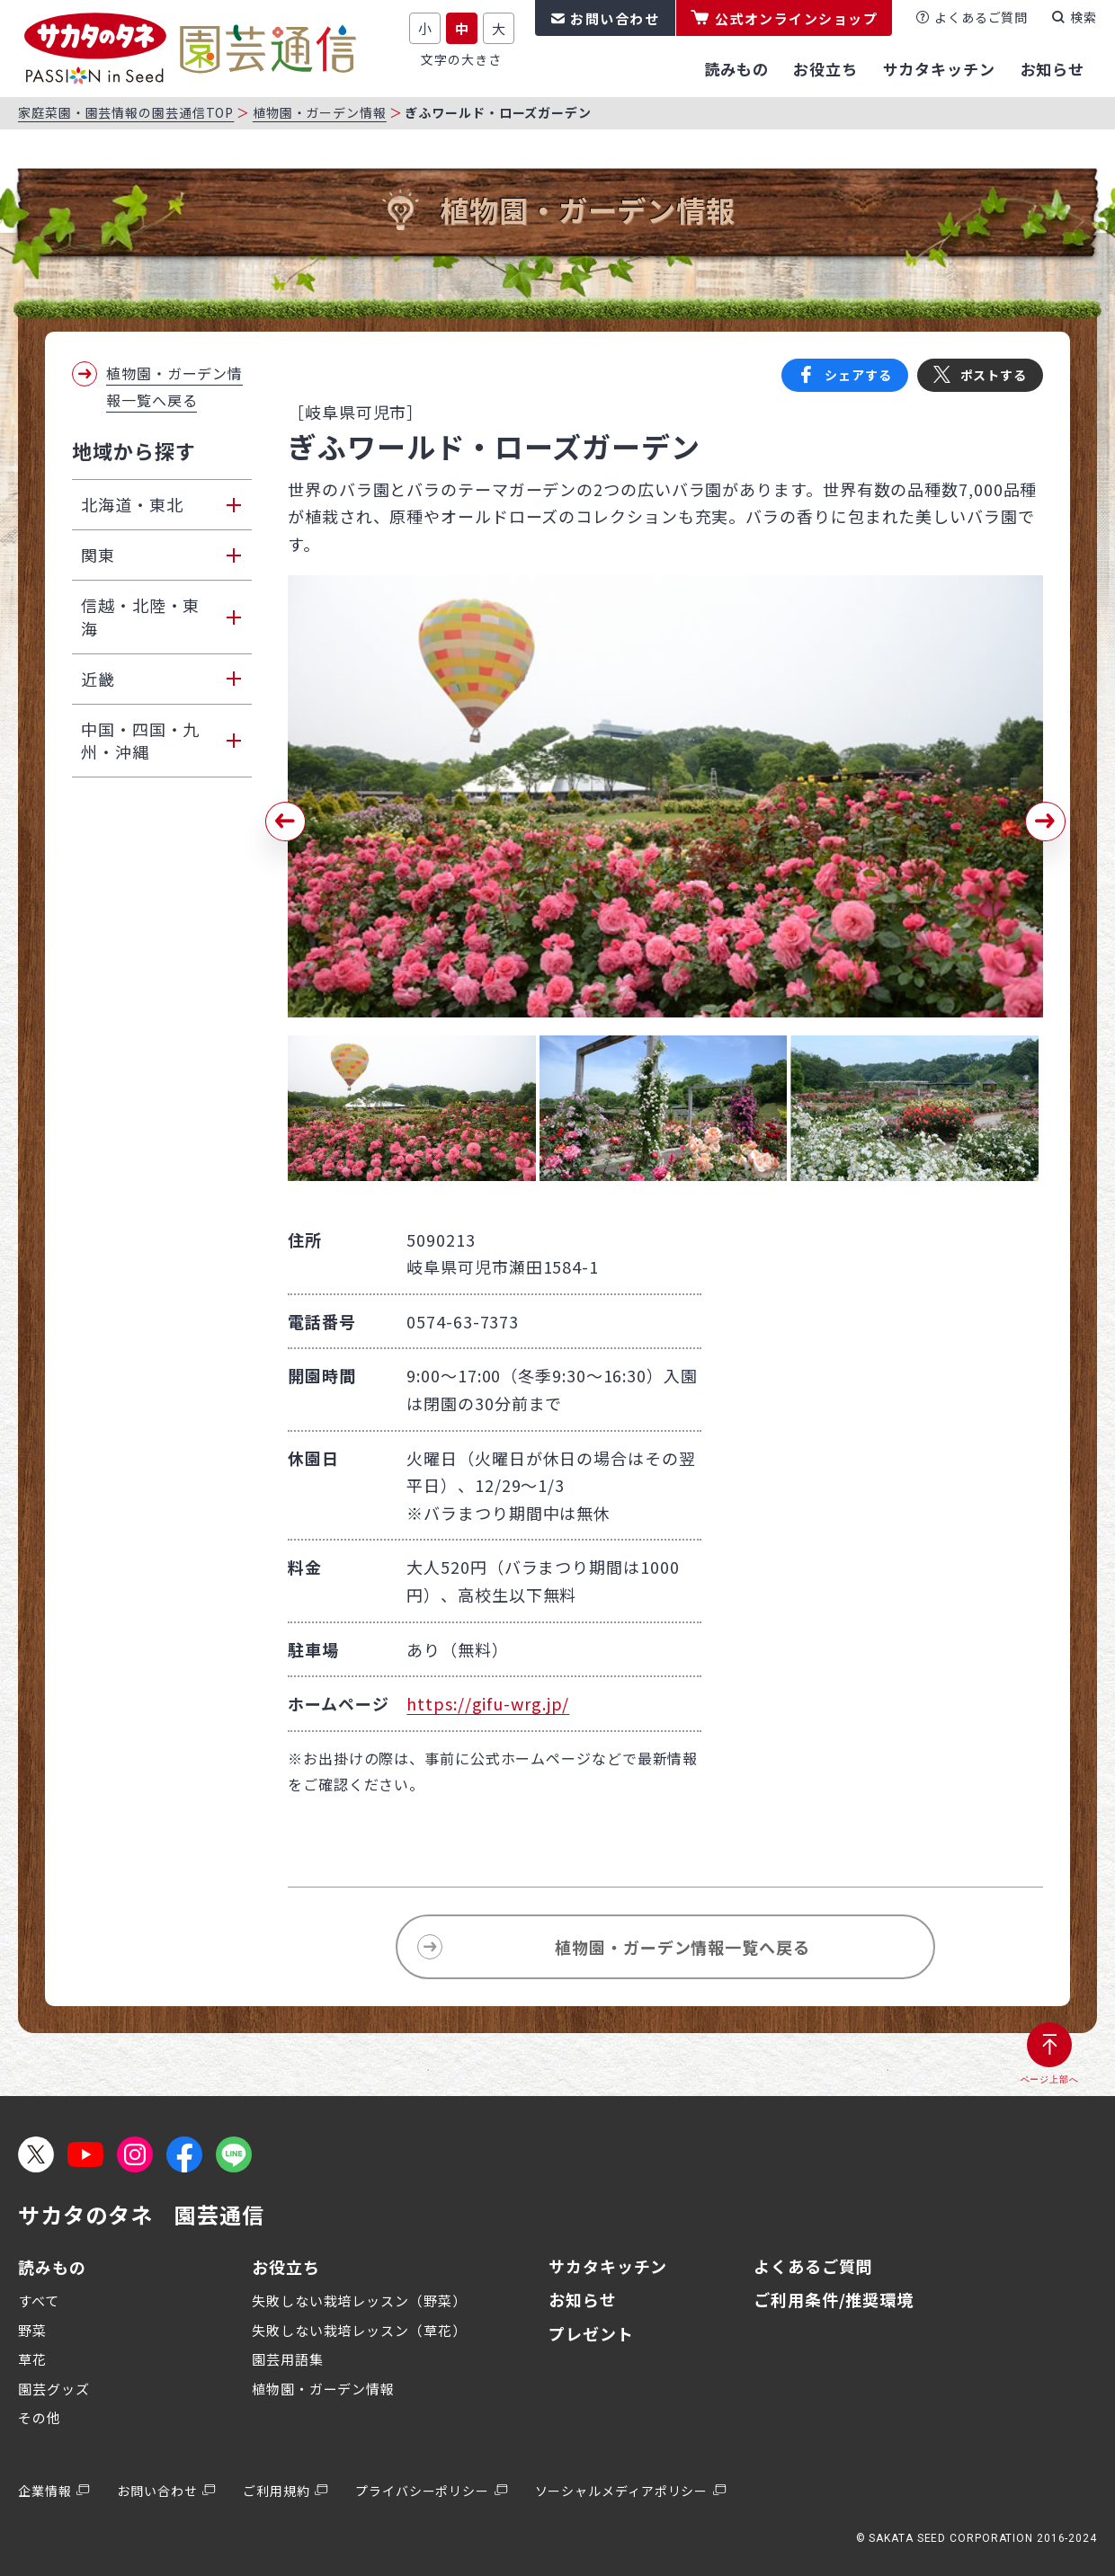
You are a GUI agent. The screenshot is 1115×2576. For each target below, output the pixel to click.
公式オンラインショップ (797, 18)
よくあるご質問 (981, 17)
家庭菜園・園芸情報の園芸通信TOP (126, 112)
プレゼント (591, 2333)
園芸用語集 (288, 2358)
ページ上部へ (1050, 2079)
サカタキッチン (608, 2266)
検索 (1083, 17)
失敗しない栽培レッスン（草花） (359, 2330)
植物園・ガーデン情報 (320, 112)
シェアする (858, 375)
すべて (38, 2300)
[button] (285, 821)
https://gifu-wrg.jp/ (487, 1703)
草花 (32, 2358)
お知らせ (583, 2299)
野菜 (32, 2330)
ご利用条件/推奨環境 (834, 2299)
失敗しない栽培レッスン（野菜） (359, 2300)
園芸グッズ (54, 2388)
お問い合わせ (614, 18)
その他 (39, 2417)
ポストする (994, 375)
